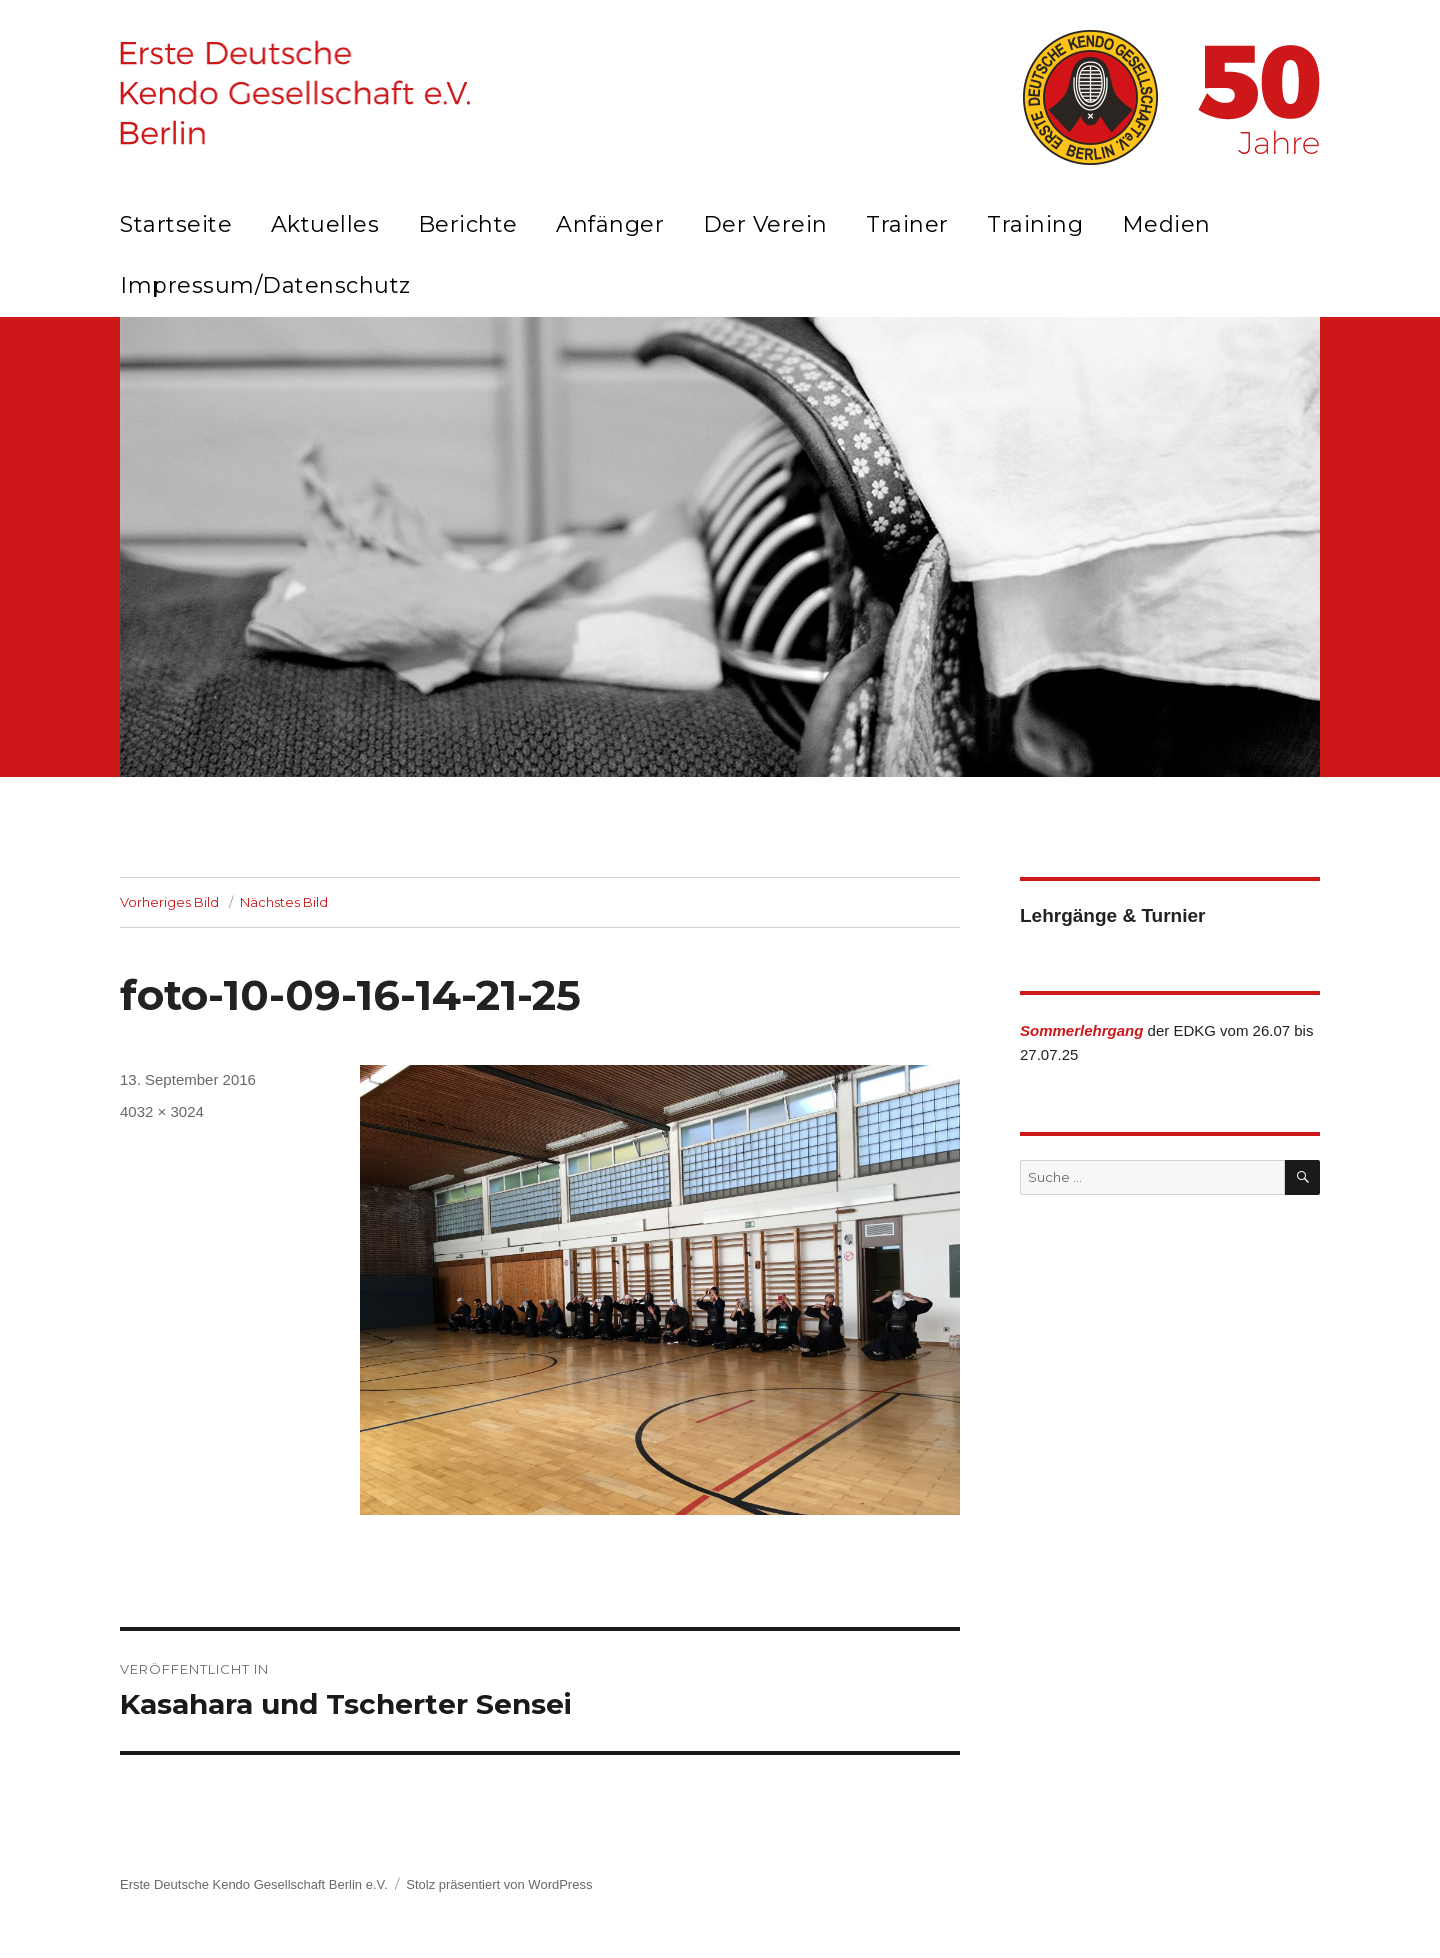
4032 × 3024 (162, 1111)
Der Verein (765, 224)
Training (1035, 224)
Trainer (907, 224)
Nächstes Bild (284, 902)
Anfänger (610, 224)
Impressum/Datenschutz (265, 285)
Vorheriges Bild (169, 902)
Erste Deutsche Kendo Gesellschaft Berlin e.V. (254, 1884)
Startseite (176, 224)
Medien (1166, 224)
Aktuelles (325, 224)
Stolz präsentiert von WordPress (499, 1884)
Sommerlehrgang (1081, 1030)
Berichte (468, 224)
